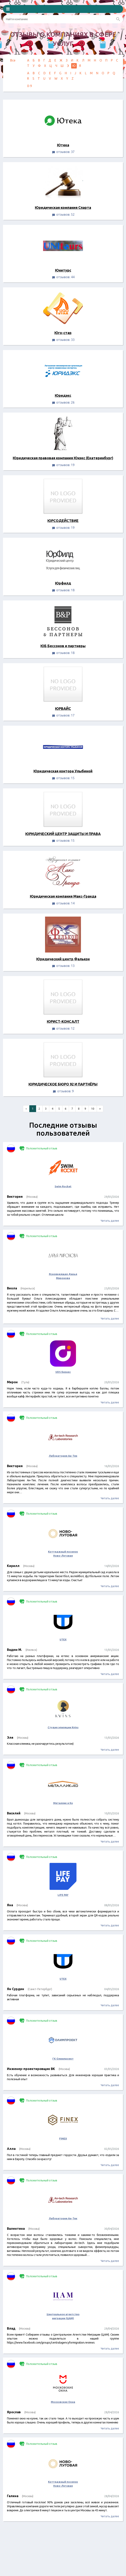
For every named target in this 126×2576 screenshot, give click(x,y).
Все (12, 60)
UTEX (63, 1639)
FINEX (63, 2138)
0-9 (29, 86)
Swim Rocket (63, 1186)
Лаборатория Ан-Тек (63, 1455)
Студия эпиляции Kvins (63, 1727)
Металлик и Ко (63, 1803)
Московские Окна (63, 2401)
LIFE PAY (63, 1894)
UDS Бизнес (63, 1371)
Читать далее (110, 1220)
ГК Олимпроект (63, 2058)
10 (92, 1108)
